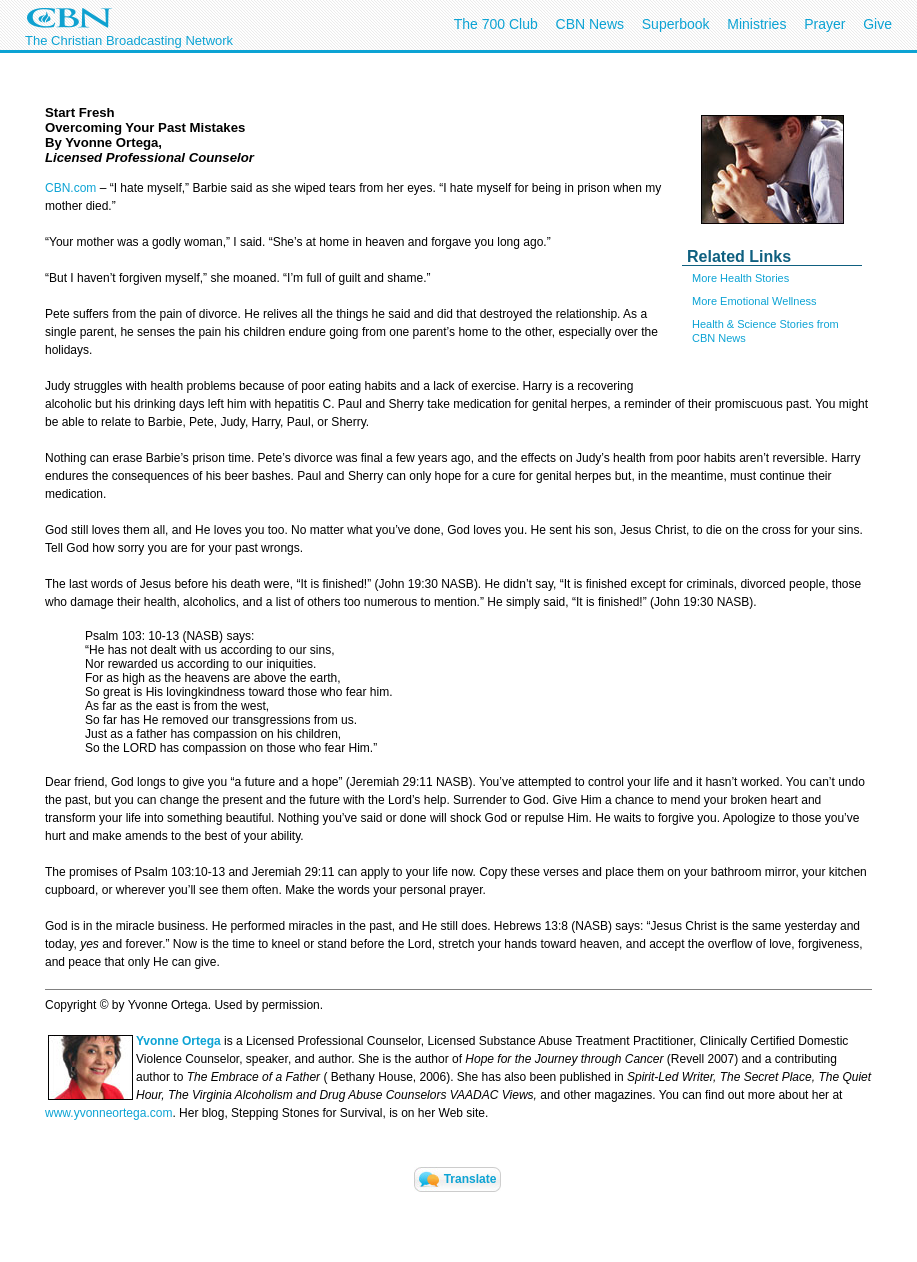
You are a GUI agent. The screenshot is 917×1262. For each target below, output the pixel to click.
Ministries (756, 24)
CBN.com (70, 188)
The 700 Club (496, 24)
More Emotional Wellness (754, 301)
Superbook (676, 24)
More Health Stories (740, 278)
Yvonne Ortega (178, 1041)
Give (877, 24)
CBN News (590, 24)
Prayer (824, 24)
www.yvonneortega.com (108, 1113)
